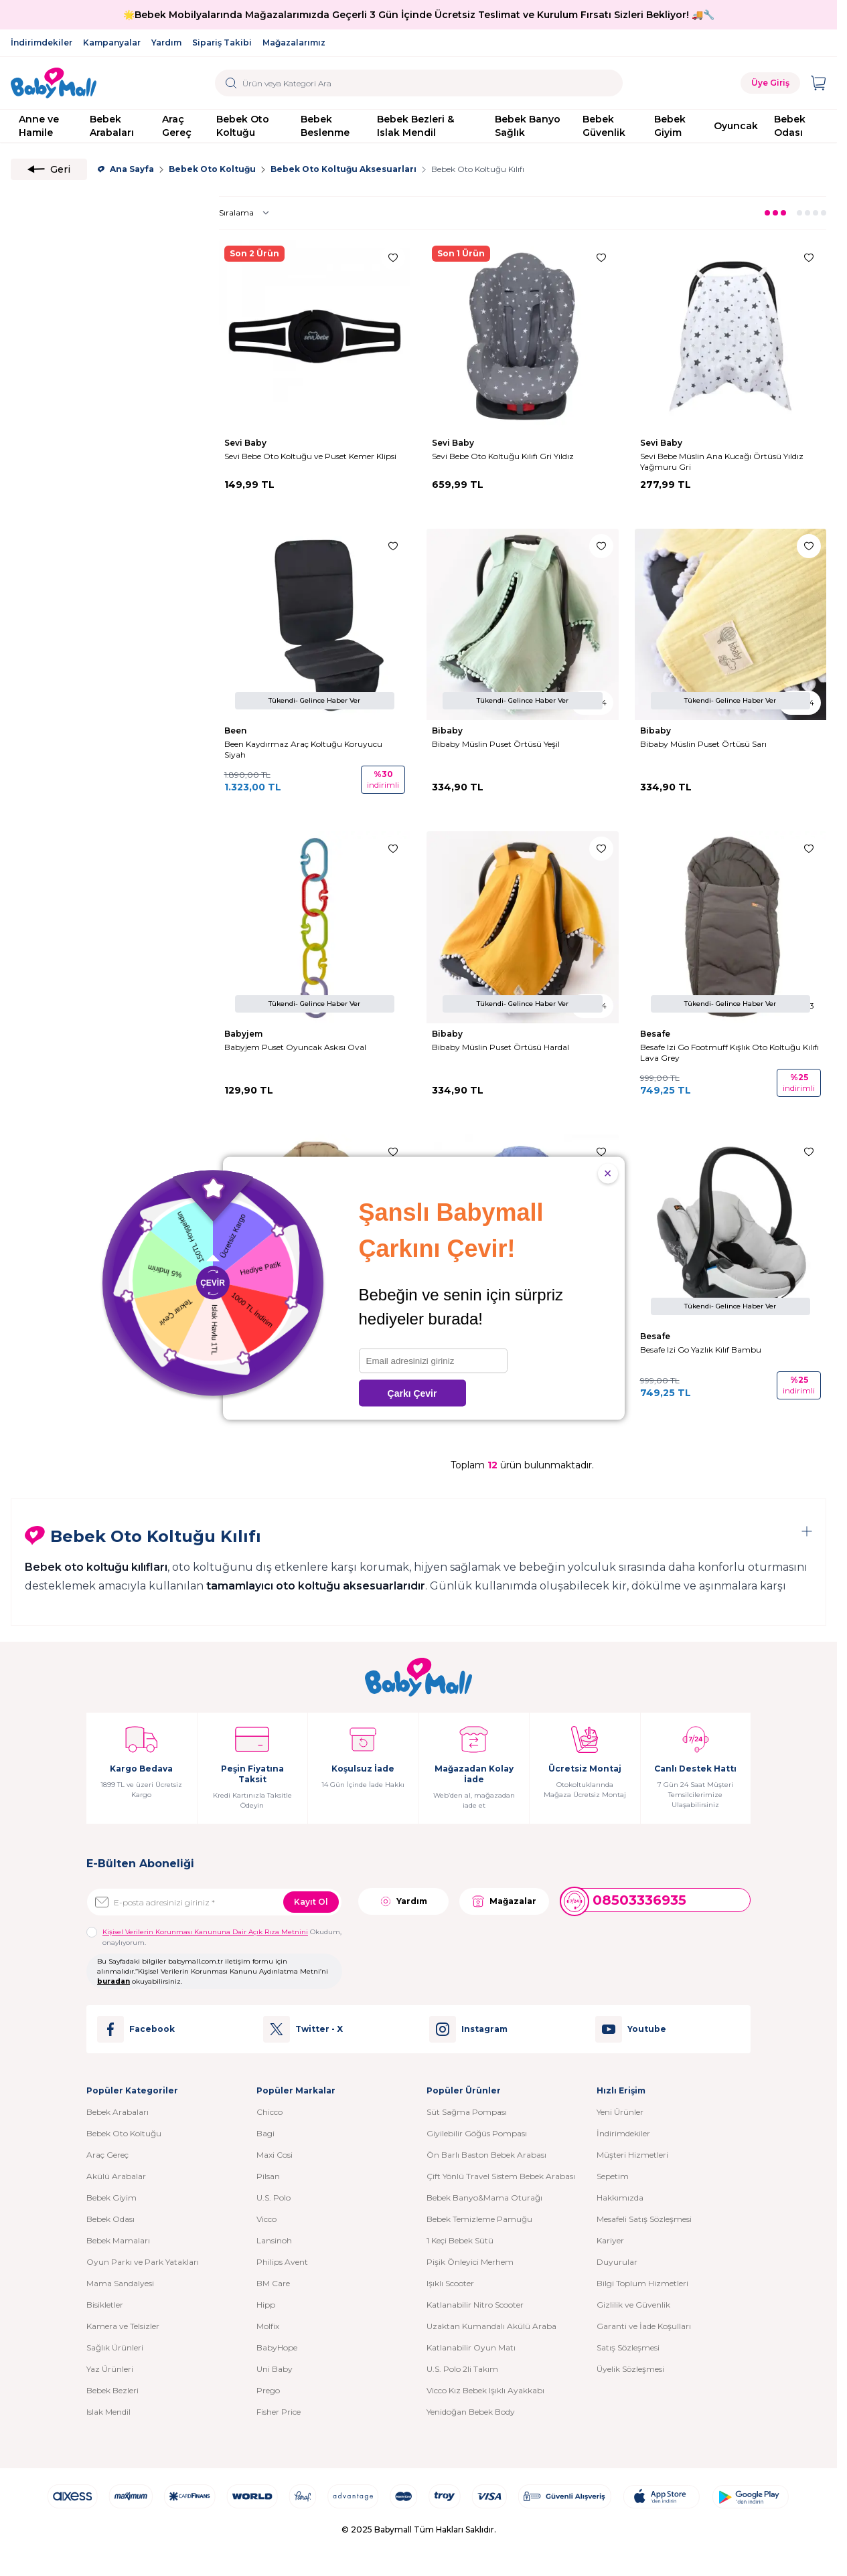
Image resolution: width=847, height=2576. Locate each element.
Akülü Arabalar (116, 2176)
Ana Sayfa (126, 169)
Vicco (266, 2219)
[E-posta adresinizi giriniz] (214, 1902)
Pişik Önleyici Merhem (470, 2262)
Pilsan (268, 2176)
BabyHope (276, 2347)
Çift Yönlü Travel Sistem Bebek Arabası (501, 2176)
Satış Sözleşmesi (628, 2347)
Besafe (656, 1034)
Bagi (265, 2133)
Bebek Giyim (670, 126)
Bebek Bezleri (112, 2390)
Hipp (265, 2305)
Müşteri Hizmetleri (632, 2155)
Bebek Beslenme (325, 126)
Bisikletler (104, 2305)
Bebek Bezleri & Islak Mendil (415, 126)
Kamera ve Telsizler (122, 2326)
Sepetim (613, 2176)
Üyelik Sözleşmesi (630, 2369)
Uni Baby (274, 2369)
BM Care (273, 2283)
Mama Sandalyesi (120, 2283)
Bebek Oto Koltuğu (242, 126)
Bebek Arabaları (112, 126)
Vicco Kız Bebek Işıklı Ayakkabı (485, 2390)
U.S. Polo (273, 2198)
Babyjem (244, 1034)
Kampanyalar (112, 42)
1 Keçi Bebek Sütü (460, 2240)
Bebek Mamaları (118, 2240)
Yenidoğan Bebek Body (471, 2412)
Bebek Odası (789, 126)
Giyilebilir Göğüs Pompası (477, 2133)
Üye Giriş (770, 83)
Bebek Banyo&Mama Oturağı (484, 2198)
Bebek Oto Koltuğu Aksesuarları (343, 169)
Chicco (269, 2112)
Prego (268, 2390)
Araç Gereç (176, 126)
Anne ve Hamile (39, 126)
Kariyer (610, 2240)
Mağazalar (504, 1901)
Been (236, 730)
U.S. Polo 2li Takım (462, 2369)
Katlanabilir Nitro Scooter (475, 2305)
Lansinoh (274, 2240)
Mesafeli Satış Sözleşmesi (644, 2219)
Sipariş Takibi (222, 42)
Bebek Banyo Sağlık (527, 126)
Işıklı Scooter (450, 2283)
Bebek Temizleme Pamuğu (479, 2219)
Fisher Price (278, 2412)
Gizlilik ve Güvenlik (633, 2305)
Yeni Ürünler (620, 2112)
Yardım (166, 42)
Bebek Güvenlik (604, 126)
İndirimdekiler (41, 42)
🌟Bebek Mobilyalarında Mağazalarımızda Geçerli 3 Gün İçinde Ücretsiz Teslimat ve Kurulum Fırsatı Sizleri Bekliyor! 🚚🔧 (418, 15)
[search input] (419, 83)
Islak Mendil (108, 2412)
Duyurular (617, 2262)
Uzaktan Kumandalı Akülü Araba (491, 2326)
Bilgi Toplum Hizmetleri (642, 2283)
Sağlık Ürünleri (114, 2347)
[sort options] (247, 212)
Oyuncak (736, 126)
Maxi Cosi (274, 2155)
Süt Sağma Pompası (467, 2112)
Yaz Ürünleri (109, 2369)
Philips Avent (282, 2262)
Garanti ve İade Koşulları (644, 2326)
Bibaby (448, 730)
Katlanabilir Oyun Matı (471, 2347)
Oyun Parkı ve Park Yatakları (142, 2262)
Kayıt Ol (311, 1902)
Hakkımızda (620, 2198)
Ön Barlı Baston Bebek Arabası (486, 2155)
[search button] (231, 83)
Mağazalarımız (293, 42)
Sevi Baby (246, 443)
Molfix (267, 2326)
